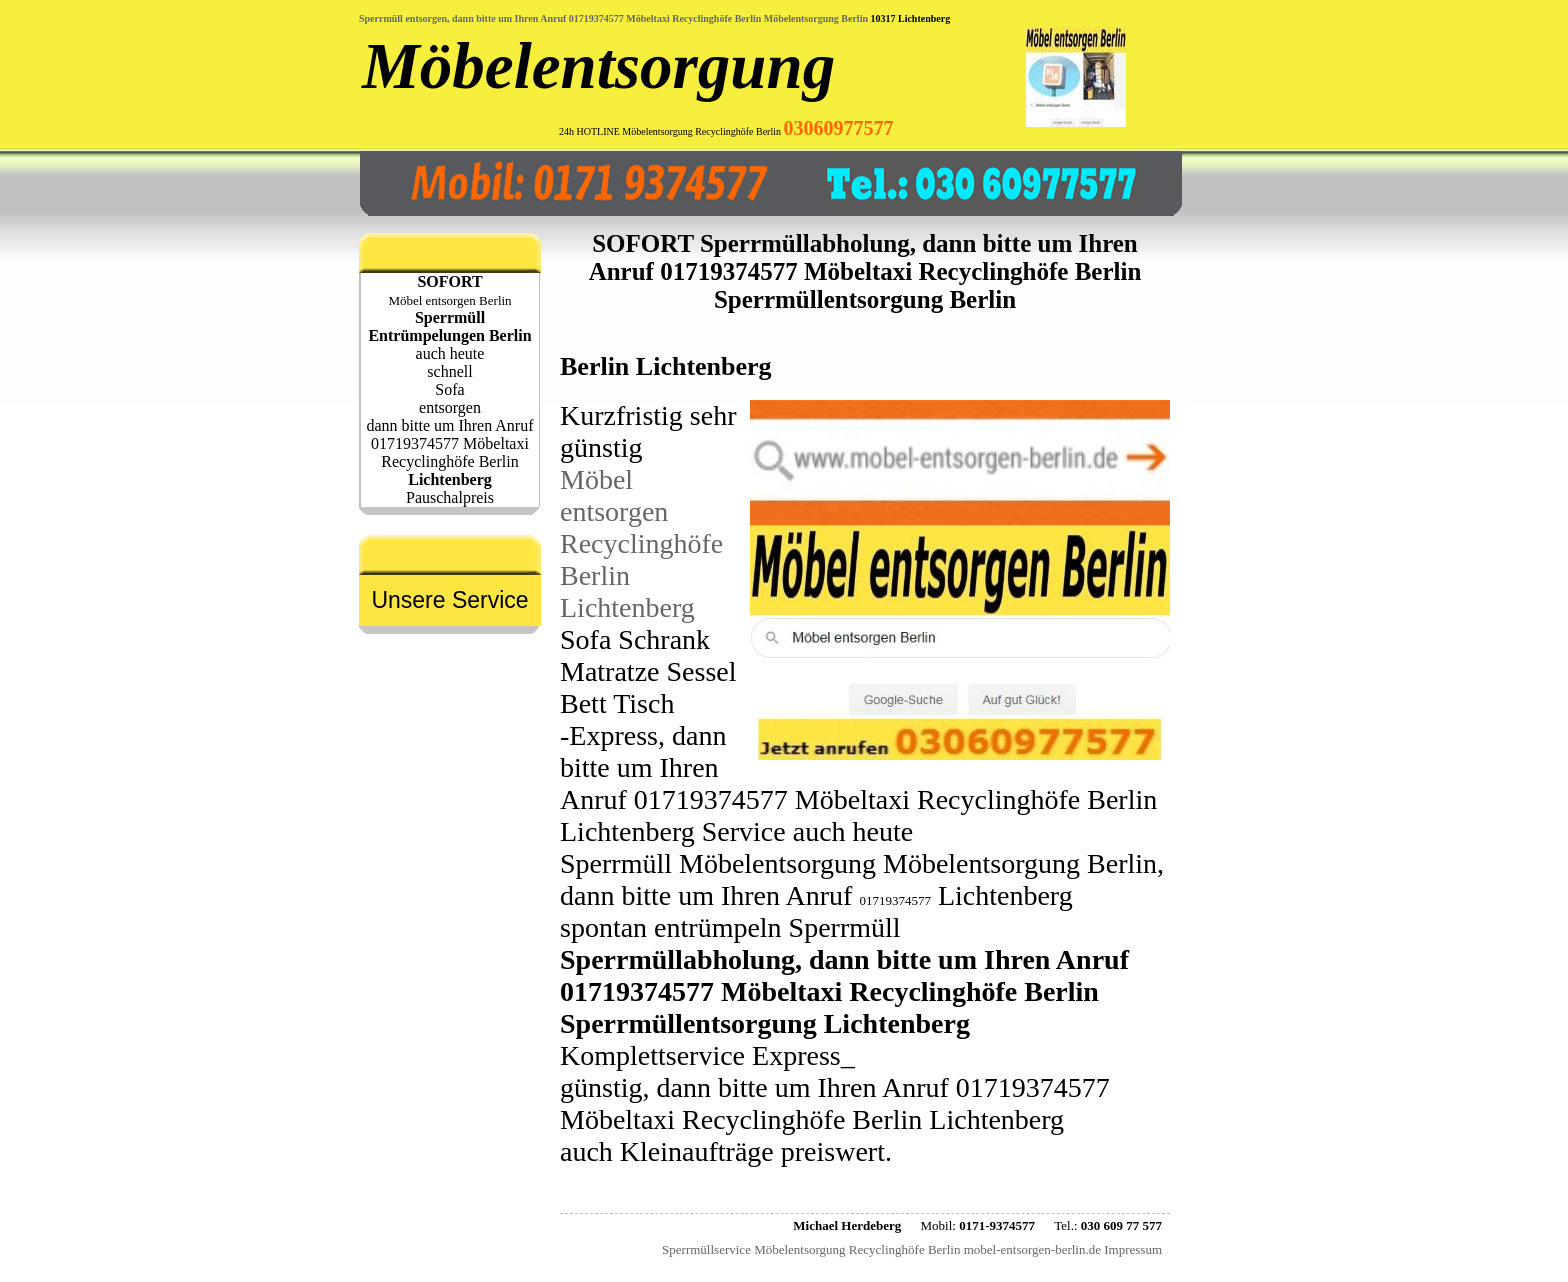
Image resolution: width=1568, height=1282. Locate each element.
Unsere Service (449, 600)
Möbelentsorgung (598, 66)
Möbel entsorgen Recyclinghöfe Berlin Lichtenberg (641, 543)
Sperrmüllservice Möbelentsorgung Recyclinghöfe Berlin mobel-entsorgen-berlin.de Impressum (912, 1249)
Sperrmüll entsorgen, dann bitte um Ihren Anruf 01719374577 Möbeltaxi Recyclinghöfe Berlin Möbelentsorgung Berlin (613, 18)
